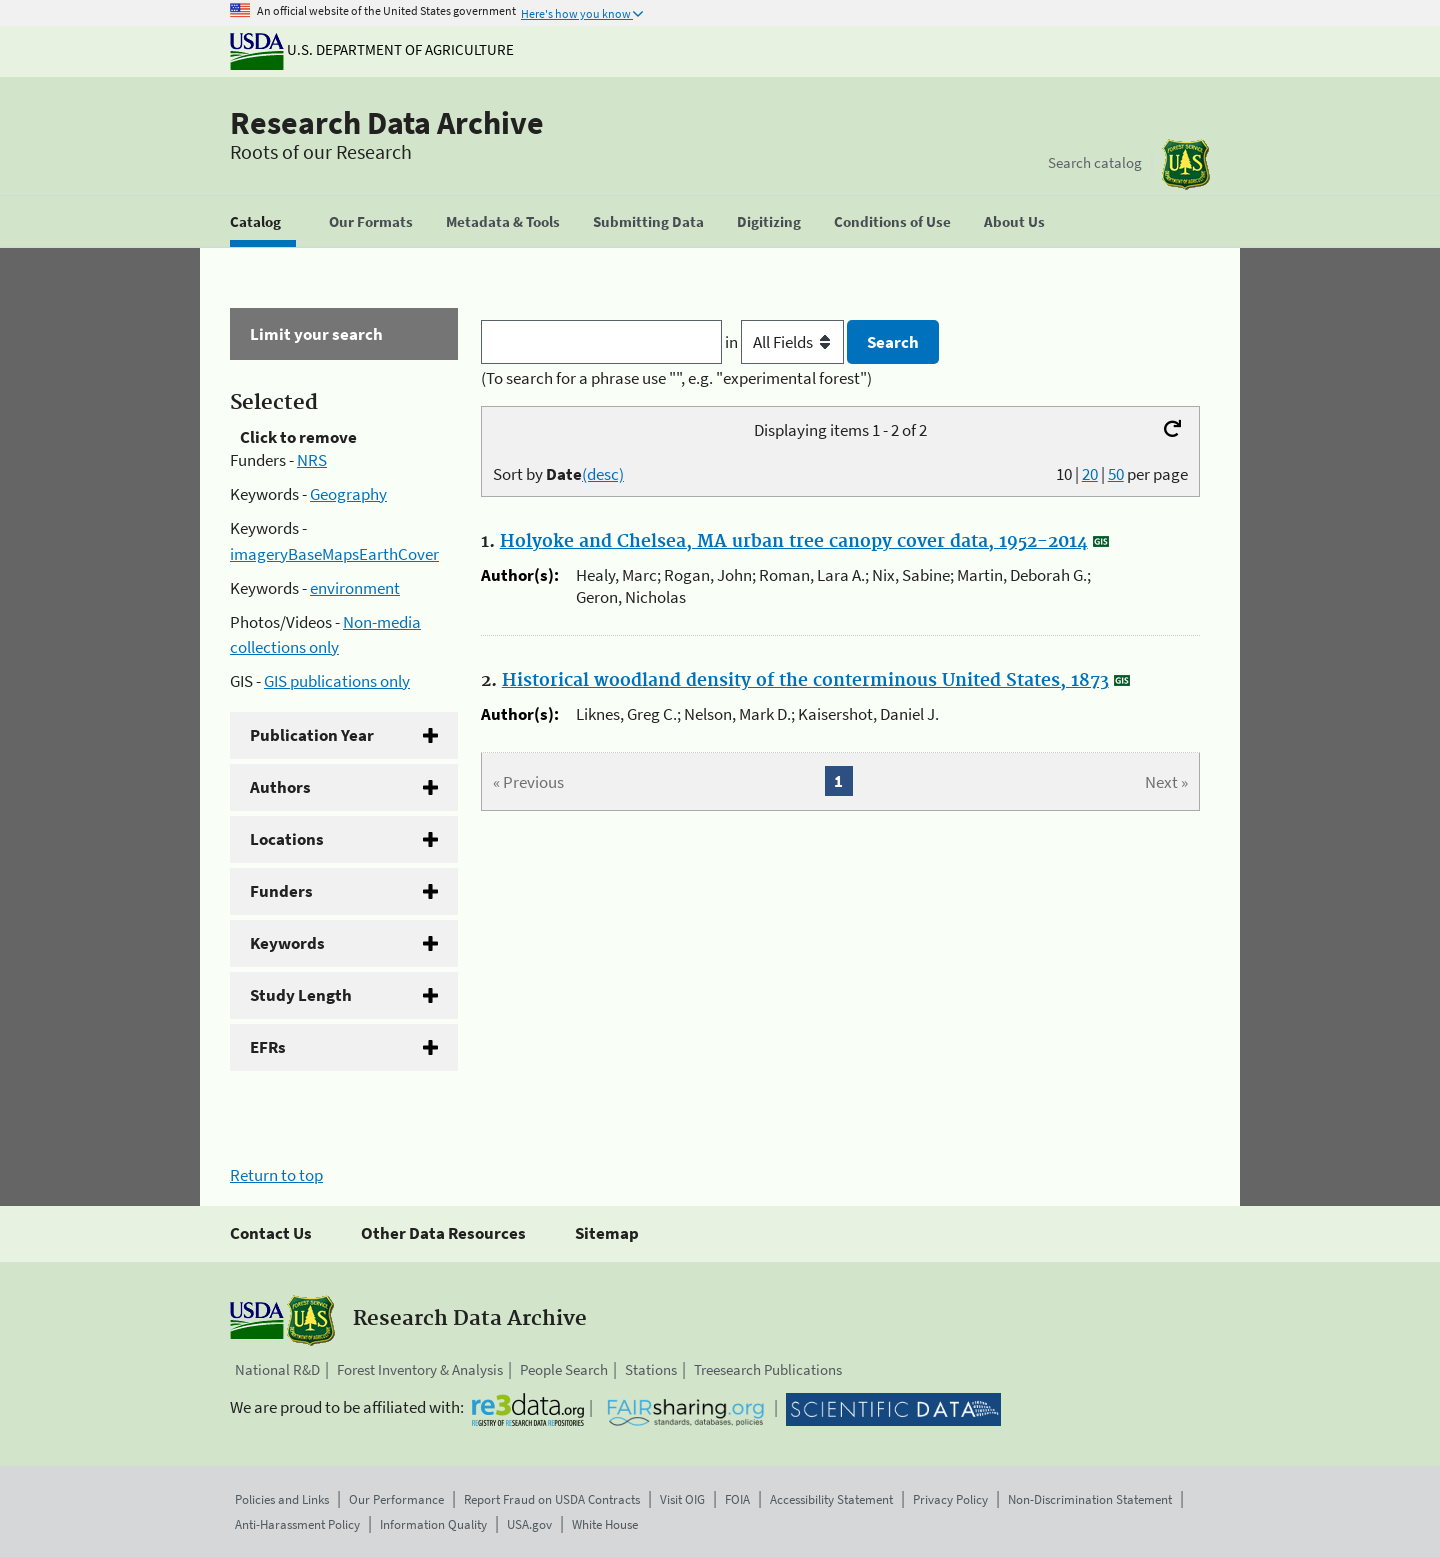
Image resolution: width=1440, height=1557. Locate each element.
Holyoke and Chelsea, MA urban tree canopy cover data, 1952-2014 (794, 542)
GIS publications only (337, 681)
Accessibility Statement (831, 1499)
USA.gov (529, 1524)
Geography (348, 494)
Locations (287, 839)
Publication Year (312, 735)
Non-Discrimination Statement (1090, 1499)
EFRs (268, 1047)
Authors (280, 787)
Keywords (287, 943)
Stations (651, 1369)
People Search (564, 1369)
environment (355, 588)
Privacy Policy (950, 1499)
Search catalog (1095, 162)
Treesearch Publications (768, 1369)
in (786, 342)
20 (1090, 474)
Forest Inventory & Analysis (420, 1369)
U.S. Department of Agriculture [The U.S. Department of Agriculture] (372, 49)
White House (605, 1524)
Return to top (276, 1175)
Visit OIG (682, 1499)
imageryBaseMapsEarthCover (334, 554)
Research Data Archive (387, 123)
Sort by (558, 474)
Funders (281, 891)
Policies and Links (282, 1499)
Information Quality (433, 1524)
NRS (312, 460)
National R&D (277, 1369)
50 (1116, 474)
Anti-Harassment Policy (297, 1524)
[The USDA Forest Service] (1186, 164)
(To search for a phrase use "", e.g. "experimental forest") (676, 378)
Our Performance (396, 1499)
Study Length (301, 995)
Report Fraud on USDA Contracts (552, 1499)
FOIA (737, 1499)
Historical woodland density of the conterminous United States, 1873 (805, 681)
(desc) (603, 474)
